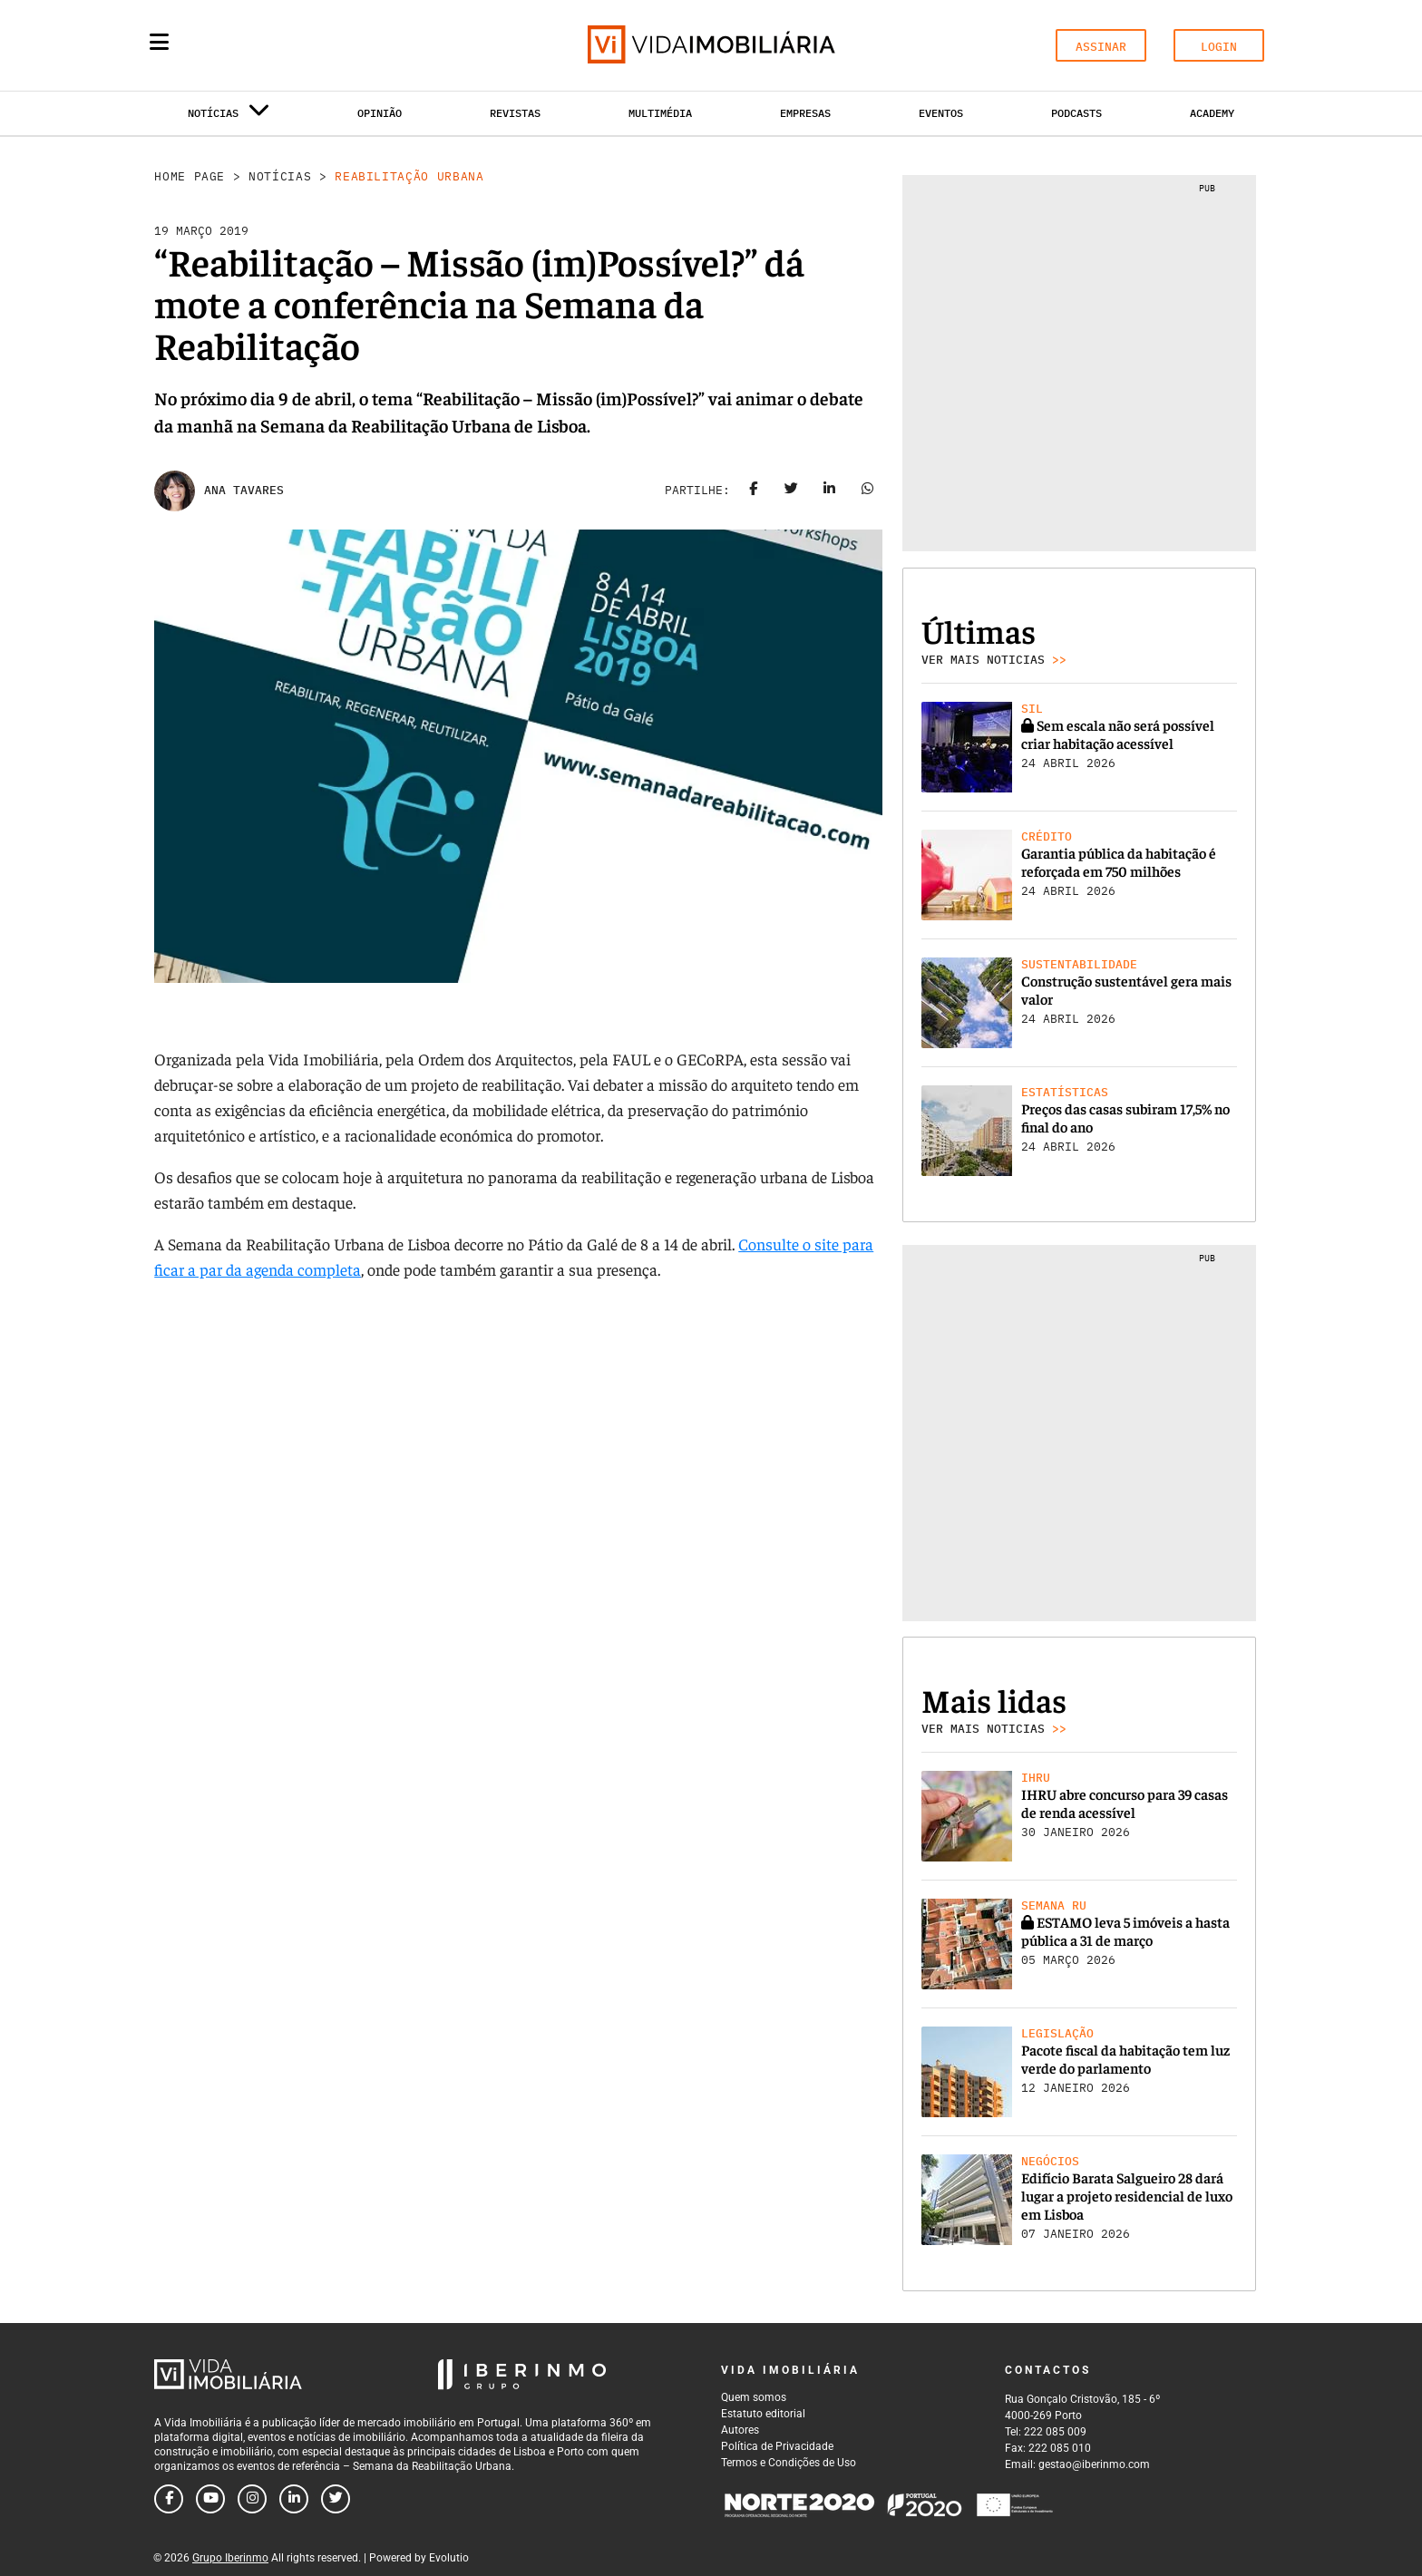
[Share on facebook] (753, 490)
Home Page (189, 176)
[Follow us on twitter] (335, 2498)
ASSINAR (1101, 46)
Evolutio (449, 2558)
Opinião (379, 113)
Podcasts (1076, 113)
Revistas (515, 113)
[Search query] (265, 45)
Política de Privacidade (777, 2446)
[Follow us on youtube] (210, 2498)
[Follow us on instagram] (252, 2498)
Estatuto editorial (763, 2413)
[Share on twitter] (791, 490)
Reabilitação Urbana (409, 176)
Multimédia (660, 113)
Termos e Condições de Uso (788, 2462)
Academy (1212, 113)
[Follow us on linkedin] (293, 2498)
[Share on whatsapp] (867, 490)
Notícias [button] (228, 116)
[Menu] (159, 42)
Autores (740, 2430)
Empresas (805, 113)
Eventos (941, 113)
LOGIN (1219, 46)
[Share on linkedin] (829, 490)
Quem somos (753, 2397)
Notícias (279, 176)
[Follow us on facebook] (168, 2498)
